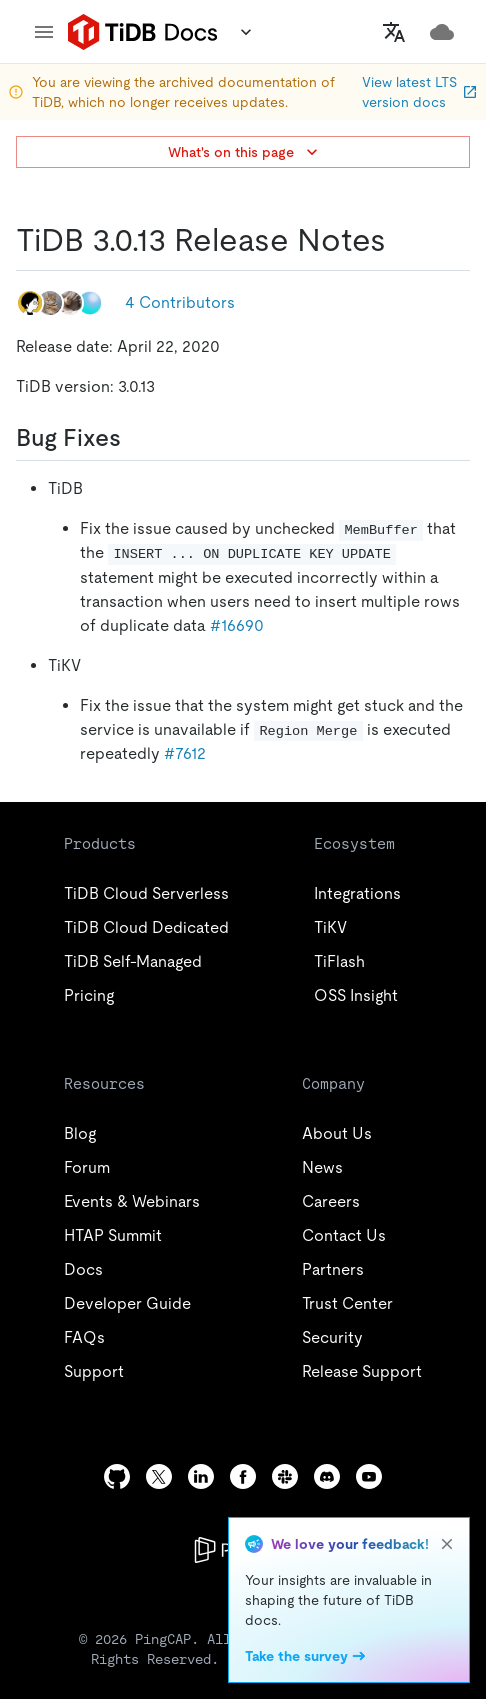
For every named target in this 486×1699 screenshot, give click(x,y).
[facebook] (243, 1476)
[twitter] (159, 1476)
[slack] (285, 1476)
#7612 (185, 753)
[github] (117, 1476)
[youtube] (369, 1476)
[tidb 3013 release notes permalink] (402, 240)
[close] (447, 1544)
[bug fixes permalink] (137, 438)
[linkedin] (201, 1476)
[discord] (327, 1476)
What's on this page (245, 152)
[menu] (44, 32)
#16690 (237, 625)
